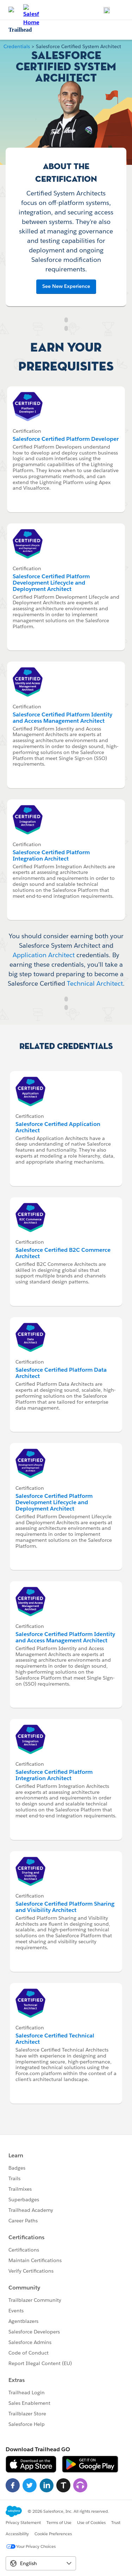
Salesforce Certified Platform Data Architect (61, 1373)
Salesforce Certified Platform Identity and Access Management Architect (62, 717)
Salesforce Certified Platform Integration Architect (51, 855)
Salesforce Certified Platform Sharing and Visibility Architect (64, 1907)
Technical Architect (95, 983)
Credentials (17, 46)
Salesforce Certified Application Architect (57, 1127)
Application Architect (44, 955)
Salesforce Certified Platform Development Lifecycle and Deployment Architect (51, 583)
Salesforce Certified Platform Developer (66, 439)
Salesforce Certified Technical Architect (54, 2039)
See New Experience (66, 286)
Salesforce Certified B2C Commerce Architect (63, 1253)
